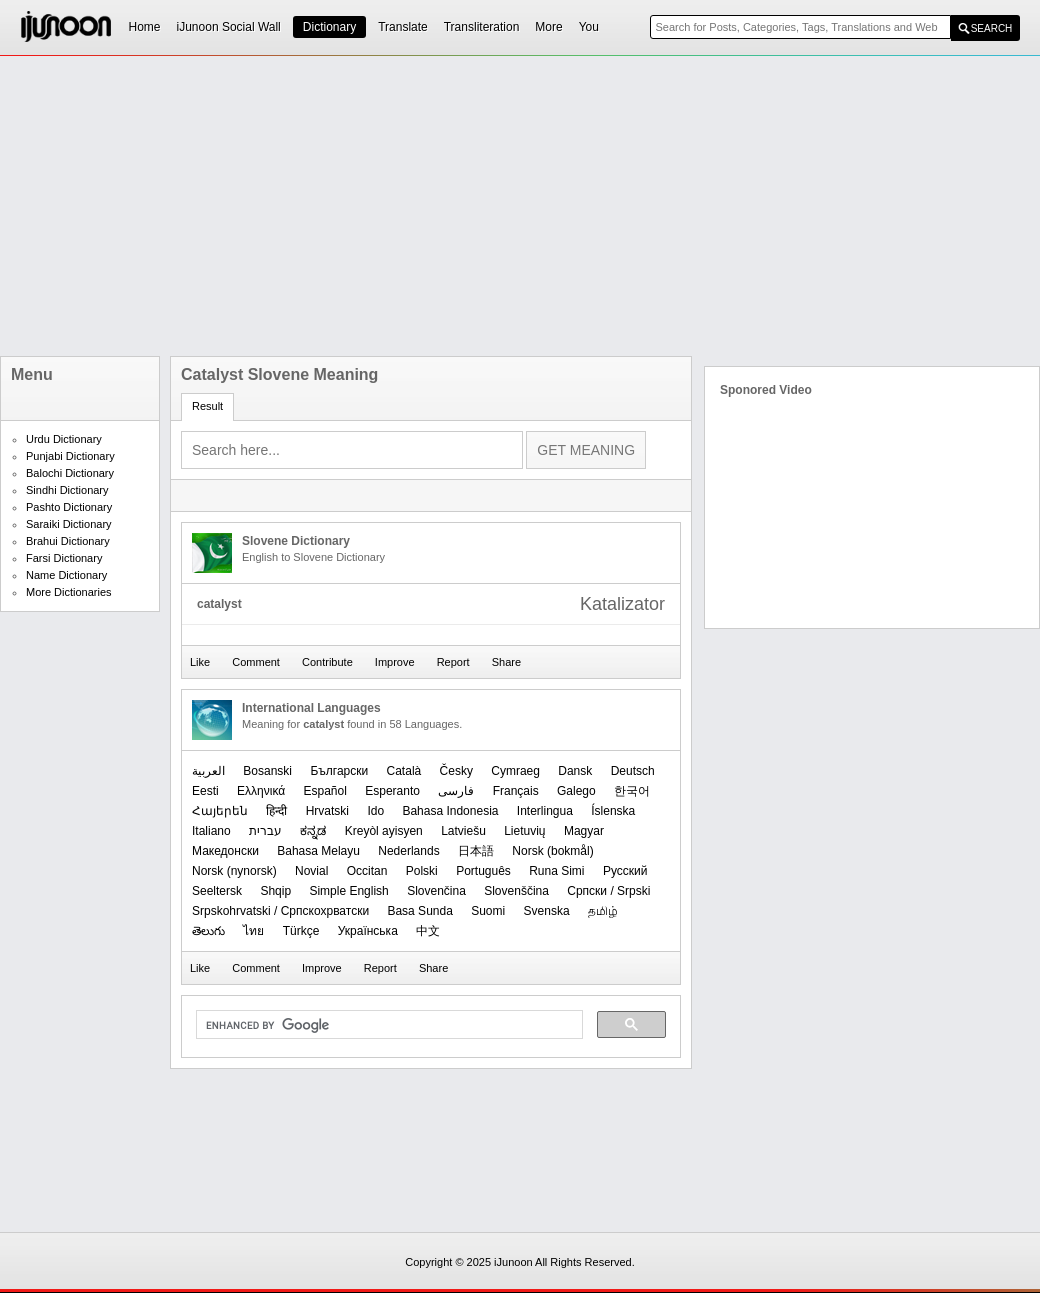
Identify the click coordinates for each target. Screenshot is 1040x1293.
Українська (368, 931)
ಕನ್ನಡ (313, 831)
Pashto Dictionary (69, 507)
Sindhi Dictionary (67, 490)
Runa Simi (556, 871)
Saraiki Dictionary (69, 524)
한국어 (632, 791)
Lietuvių (524, 831)
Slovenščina (516, 891)
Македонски (225, 851)
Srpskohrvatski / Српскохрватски (280, 911)
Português (483, 871)
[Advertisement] (419, 206)
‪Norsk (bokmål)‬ (552, 851)
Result (207, 406)
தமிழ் (603, 911)
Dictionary (329, 27)
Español (325, 791)
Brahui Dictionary (68, 541)
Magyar (584, 831)
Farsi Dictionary (64, 558)
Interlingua (545, 811)
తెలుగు (208, 931)
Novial (311, 871)
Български (339, 771)
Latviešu (463, 831)
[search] (387, 1025)
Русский (625, 871)
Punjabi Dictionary (70, 456)
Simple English (348, 891)
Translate (403, 27)
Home (145, 27)
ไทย (253, 931)
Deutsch (633, 771)
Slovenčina (436, 891)
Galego (576, 791)
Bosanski (267, 771)
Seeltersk (217, 891)
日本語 (476, 851)
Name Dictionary (66, 575)
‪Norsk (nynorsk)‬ (234, 871)
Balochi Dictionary (70, 473)
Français (516, 791)
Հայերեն (220, 811)
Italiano (211, 831)
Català (404, 771)
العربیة (208, 771)
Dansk (575, 771)
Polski (422, 871)
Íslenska (613, 811)
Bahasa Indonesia (450, 811)
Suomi (488, 911)
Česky (456, 771)
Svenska (547, 911)
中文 (428, 931)
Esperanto (392, 791)
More (548, 27)
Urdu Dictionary (64, 439)
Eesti (205, 791)
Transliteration (482, 27)
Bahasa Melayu (318, 851)
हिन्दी (276, 811)
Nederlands (408, 851)
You (589, 27)
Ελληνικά (261, 791)
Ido (375, 811)
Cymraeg (515, 771)
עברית (265, 831)
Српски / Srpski (608, 891)
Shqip (275, 891)
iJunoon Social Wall (229, 27)
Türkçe (301, 931)
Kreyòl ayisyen (384, 831)
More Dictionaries (69, 592)
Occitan (367, 871)
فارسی (456, 791)
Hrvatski (327, 811)
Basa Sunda (419, 911)
